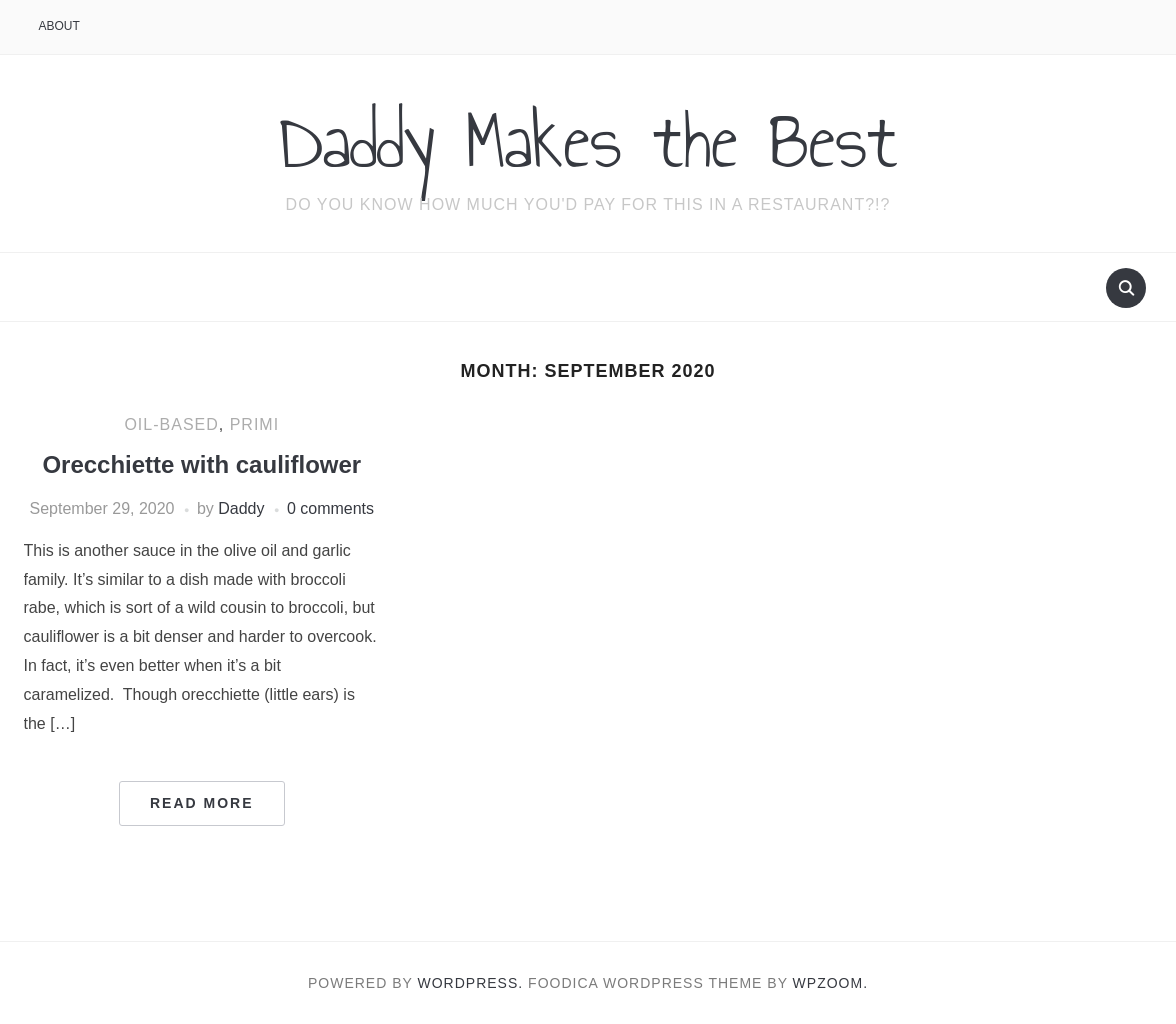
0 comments (330, 508)
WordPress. (471, 983)
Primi (254, 424)
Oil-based (171, 424)
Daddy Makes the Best (588, 141)
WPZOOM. (830, 983)
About (59, 26)
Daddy (241, 508)
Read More (202, 803)
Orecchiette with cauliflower (201, 464)
